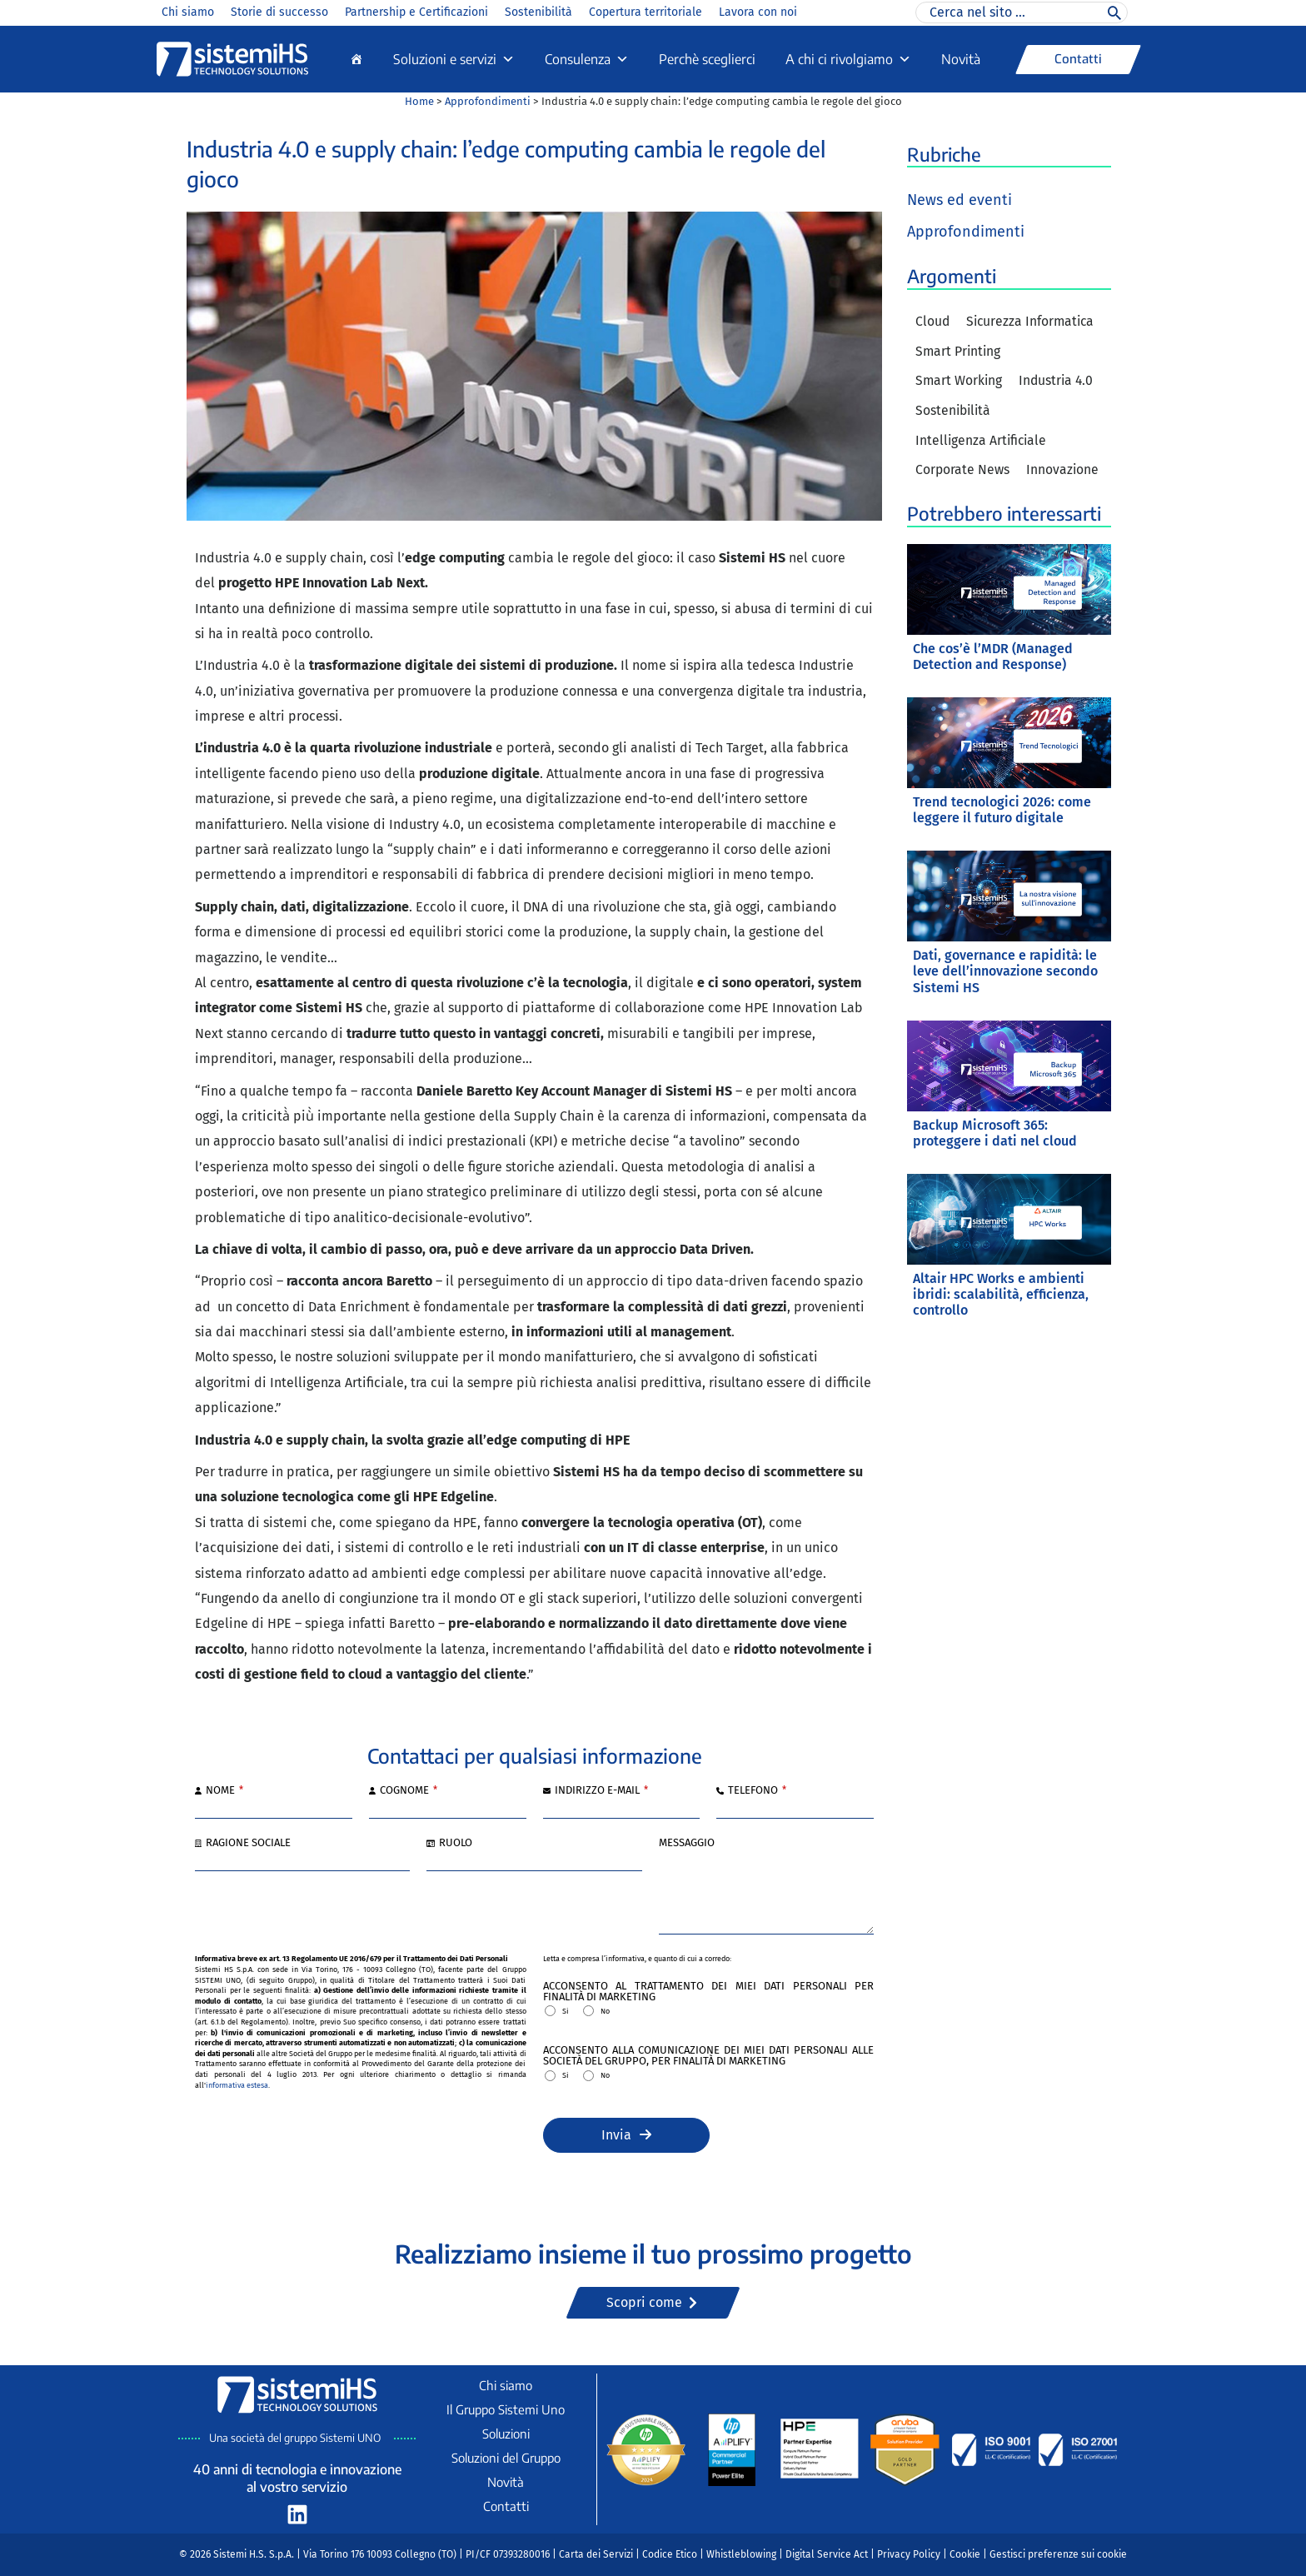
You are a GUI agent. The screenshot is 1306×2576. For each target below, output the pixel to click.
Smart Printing (959, 351)
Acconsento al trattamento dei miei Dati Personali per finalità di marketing (709, 1991)
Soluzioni (506, 2433)
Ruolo (455, 1843)
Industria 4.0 (1058, 381)
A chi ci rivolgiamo (848, 59)
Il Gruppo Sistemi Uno (505, 2409)
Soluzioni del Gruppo (506, 2457)
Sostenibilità (538, 12)
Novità (960, 59)
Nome (224, 1790)
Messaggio (687, 1843)
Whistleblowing (741, 2554)
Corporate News (962, 471)
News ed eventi (959, 200)
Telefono (757, 1790)
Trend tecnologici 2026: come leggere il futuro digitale (1002, 811)
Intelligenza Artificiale (982, 441)
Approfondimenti (488, 101)
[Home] (356, 59)
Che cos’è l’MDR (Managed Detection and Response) (993, 658)
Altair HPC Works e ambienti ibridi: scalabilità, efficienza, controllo (1001, 1296)
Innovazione (1063, 471)
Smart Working (959, 381)
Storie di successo (279, 12)
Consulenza (587, 59)
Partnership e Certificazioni (416, 12)
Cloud (932, 321)
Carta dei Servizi (596, 2554)
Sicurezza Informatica (1033, 321)
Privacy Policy (908, 2554)
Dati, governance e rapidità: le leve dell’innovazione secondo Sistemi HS (1005, 972)
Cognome (408, 1790)
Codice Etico (669, 2554)
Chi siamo (188, 12)
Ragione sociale (248, 1843)
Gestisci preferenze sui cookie (1058, 2554)
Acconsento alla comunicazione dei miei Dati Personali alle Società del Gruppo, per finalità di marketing (709, 2055)
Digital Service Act (826, 2554)
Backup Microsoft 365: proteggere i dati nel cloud (995, 1134)
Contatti (506, 2506)
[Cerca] (1114, 12)
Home (419, 101)
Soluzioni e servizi (454, 59)
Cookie (965, 2554)
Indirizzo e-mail (601, 1790)
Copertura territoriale (645, 12)
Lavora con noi (758, 12)
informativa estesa (237, 2085)
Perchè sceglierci (707, 59)
